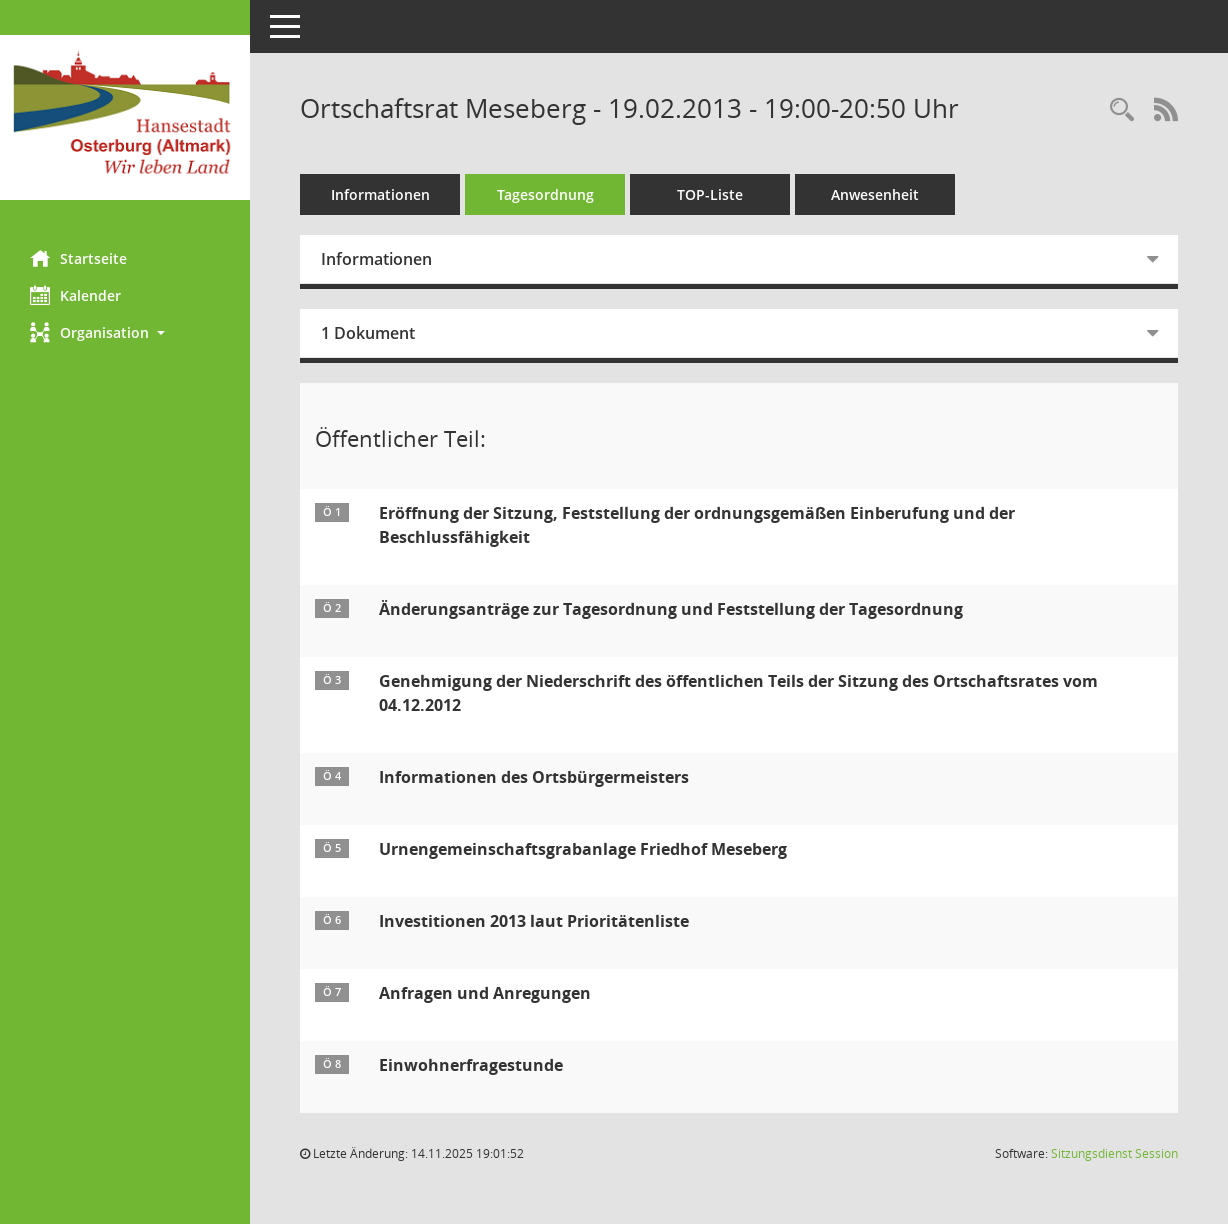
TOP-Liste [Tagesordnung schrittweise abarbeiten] (710, 194)
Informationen (380, 194)
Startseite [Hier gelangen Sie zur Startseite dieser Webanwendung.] (78, 258)
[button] (125, 332)
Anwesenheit (875, 194)
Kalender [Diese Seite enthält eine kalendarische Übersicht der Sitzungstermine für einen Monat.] (75, 295)
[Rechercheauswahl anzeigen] (1122, 110)
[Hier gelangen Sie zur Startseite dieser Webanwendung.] (125, 117)
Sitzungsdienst (1114, 1153)
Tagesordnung (545, 194)
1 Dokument (368, 333)
